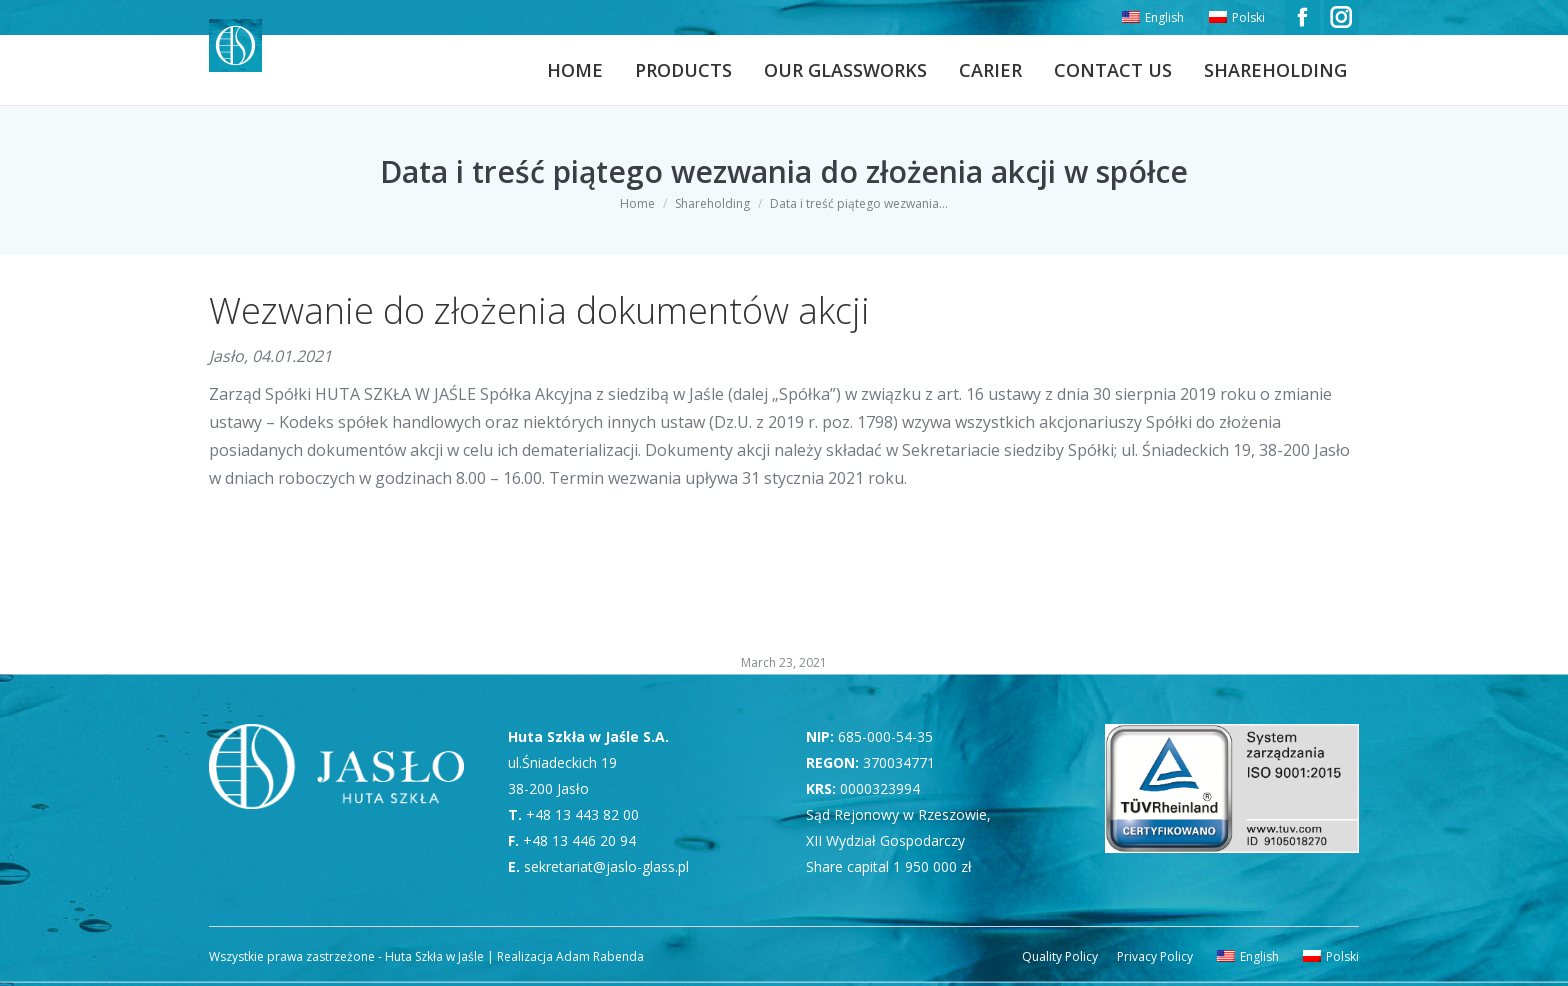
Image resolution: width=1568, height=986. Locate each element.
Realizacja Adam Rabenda (569, 956)
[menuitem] (1150, 18)
